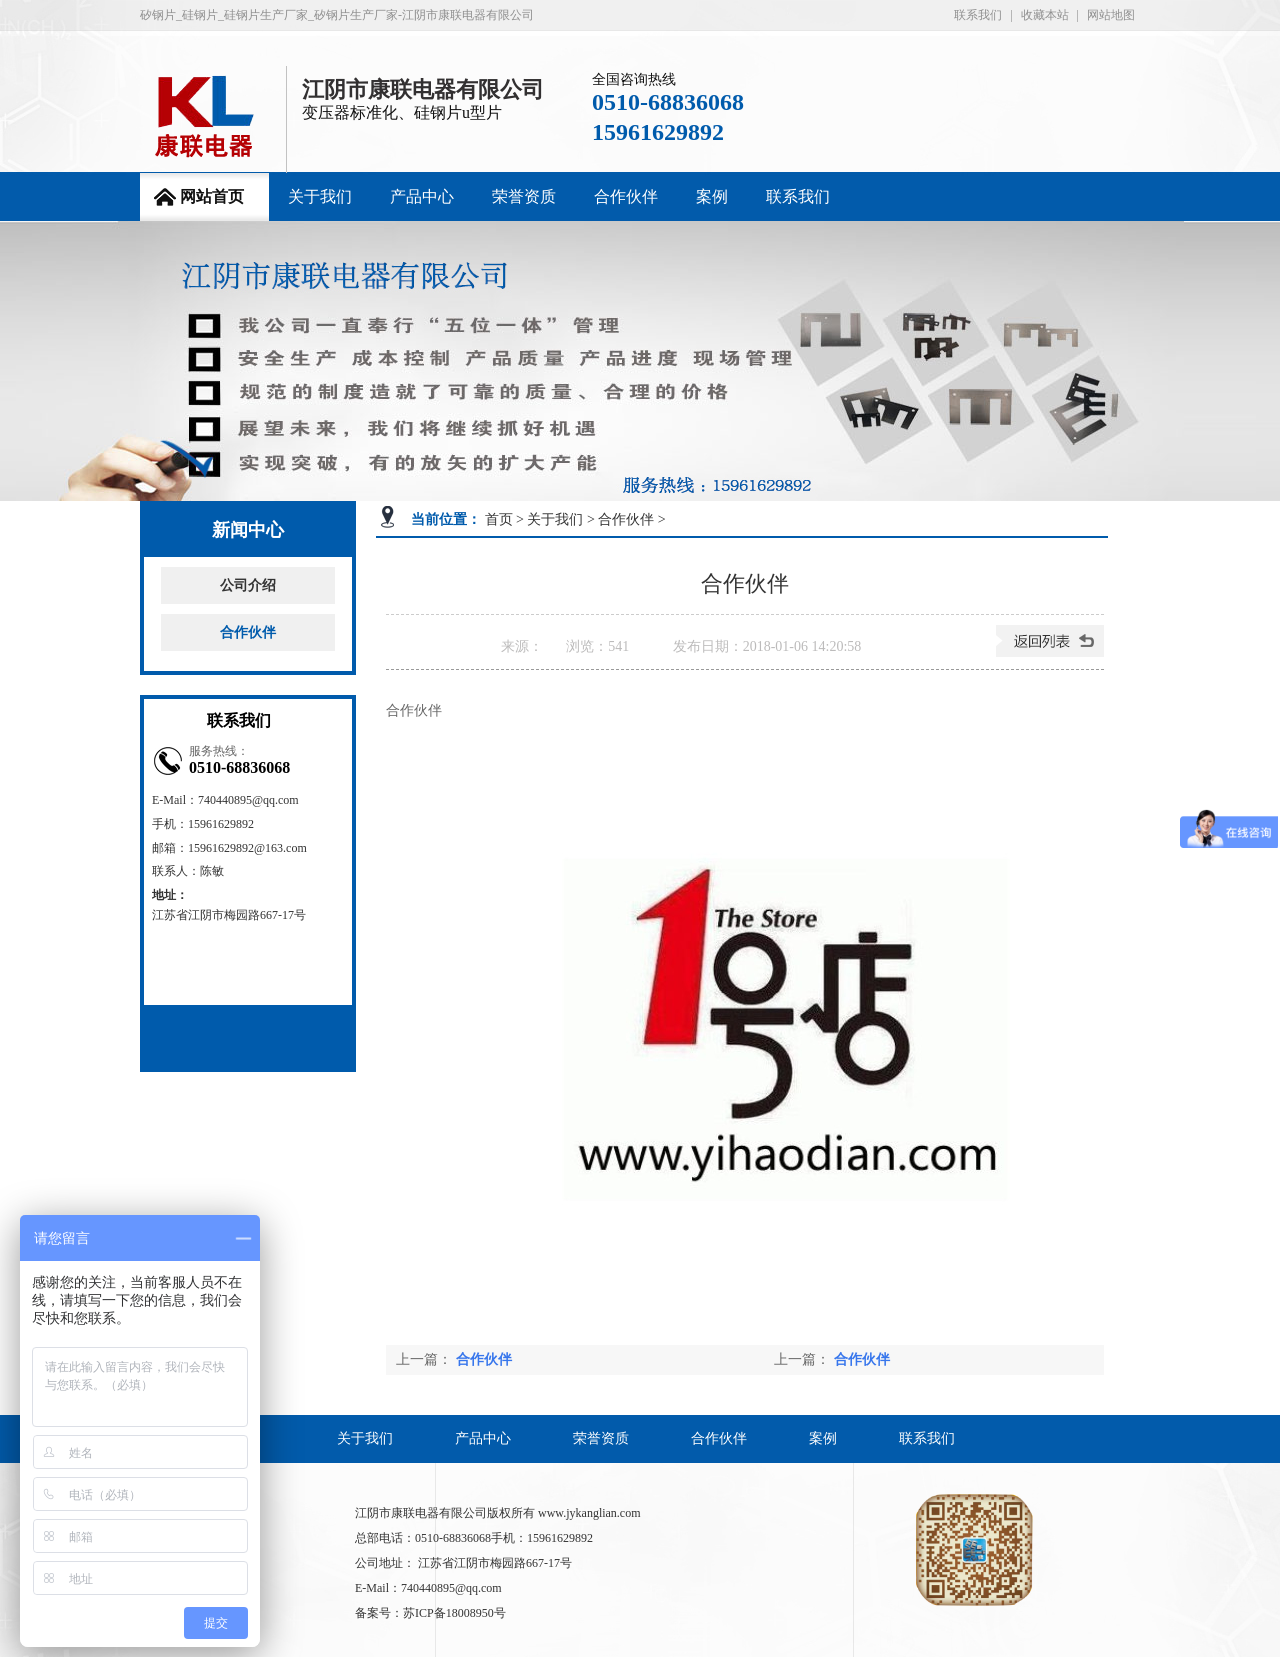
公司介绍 (248, 585)
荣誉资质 (524, 196)
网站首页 (212, 196)
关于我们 (320, 196)
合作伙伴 (626, 196)
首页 (499, 519)
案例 (712, 196)
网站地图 (1111, 15)
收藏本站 (1045, 15)
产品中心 (422, 196)
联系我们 (978, 15)
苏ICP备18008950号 (454, 1613)
